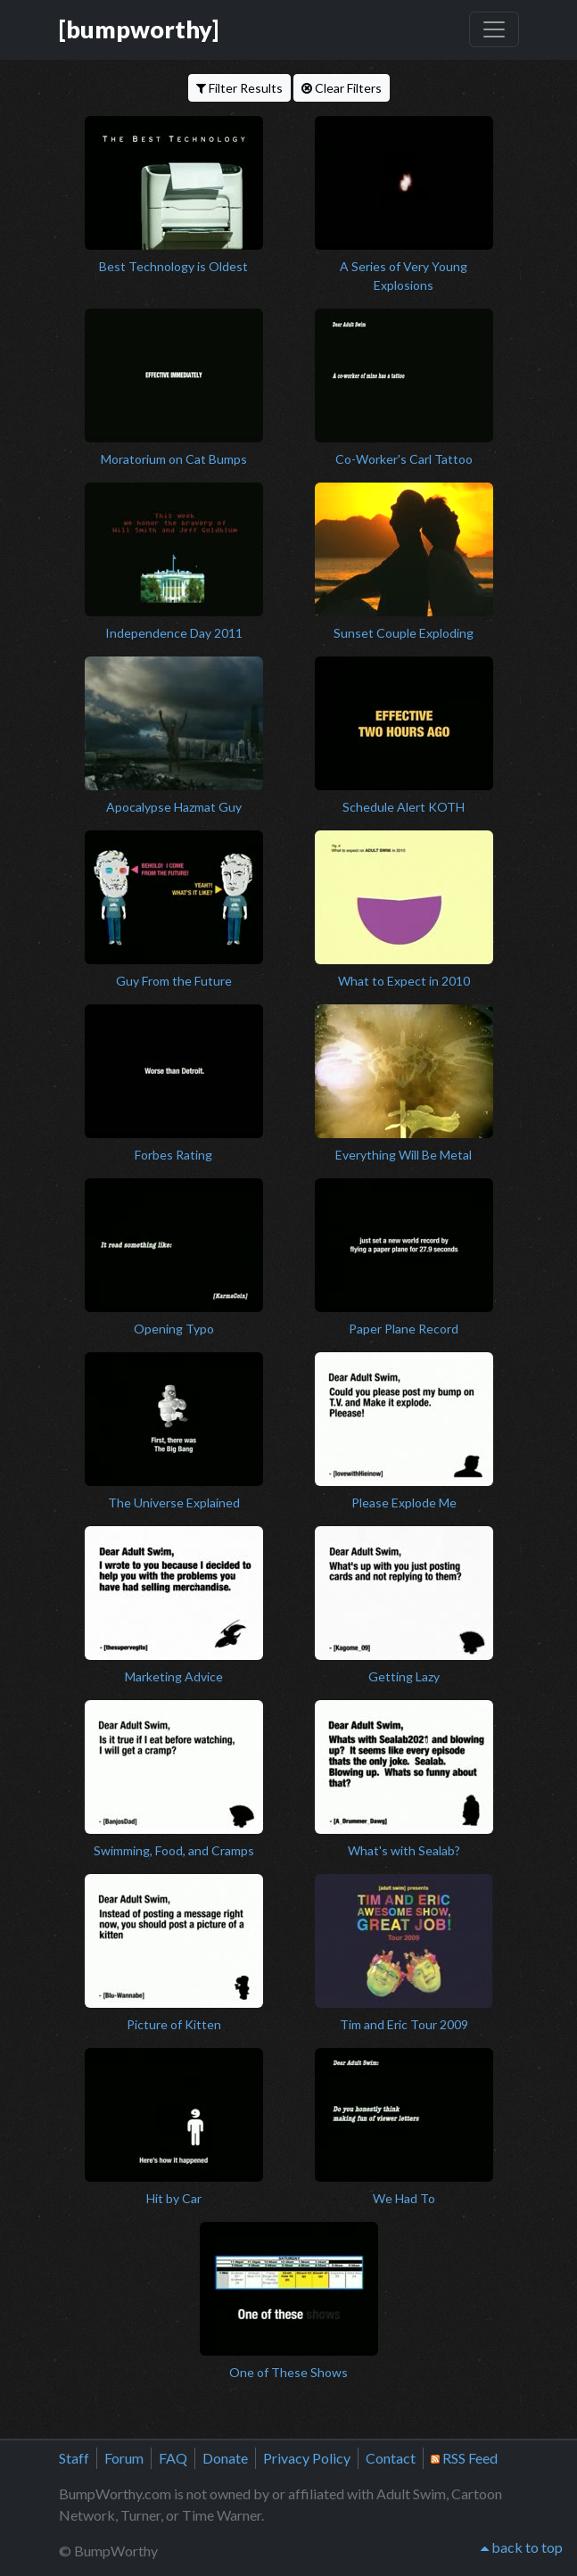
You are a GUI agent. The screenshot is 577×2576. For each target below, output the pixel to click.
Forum (124, 2457)
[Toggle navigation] (494, 29)
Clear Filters (341, 87)
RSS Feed (464, 2457)
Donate (225, 2457)
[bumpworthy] (138, 29)
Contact (391, 2457)
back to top (522, 2547)
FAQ (173, 2457)
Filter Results (239, 87)
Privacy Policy (306, 2457)
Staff (74, 2457)
